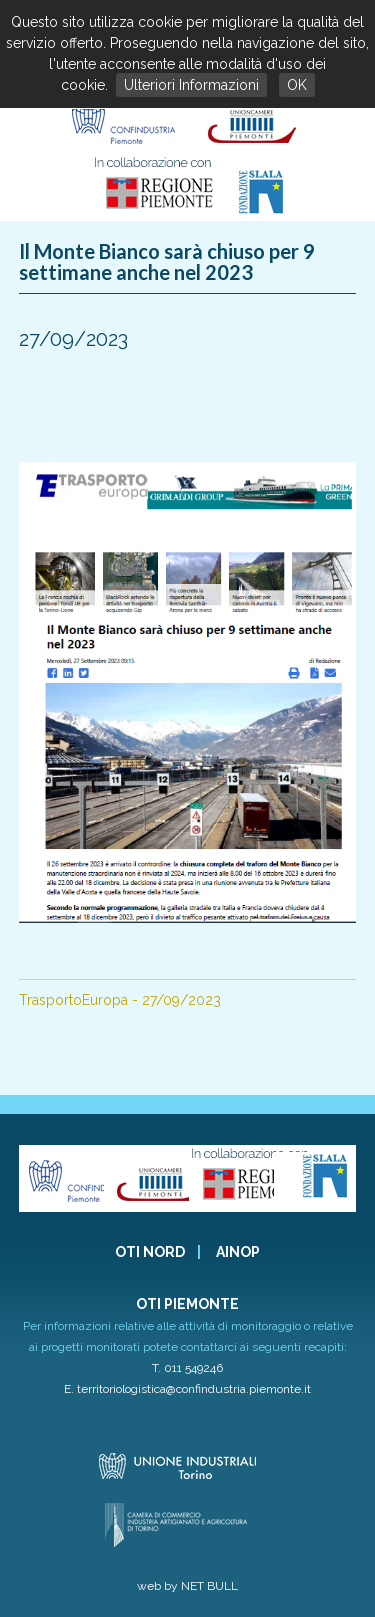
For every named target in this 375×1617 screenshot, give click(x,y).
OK (297, 85)
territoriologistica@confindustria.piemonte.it (194, 1389)
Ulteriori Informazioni (191, 85)
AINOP (238, 1252)
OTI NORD (150, 1252)
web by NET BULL (187, 1586)
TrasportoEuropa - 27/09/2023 (120, 1000)
